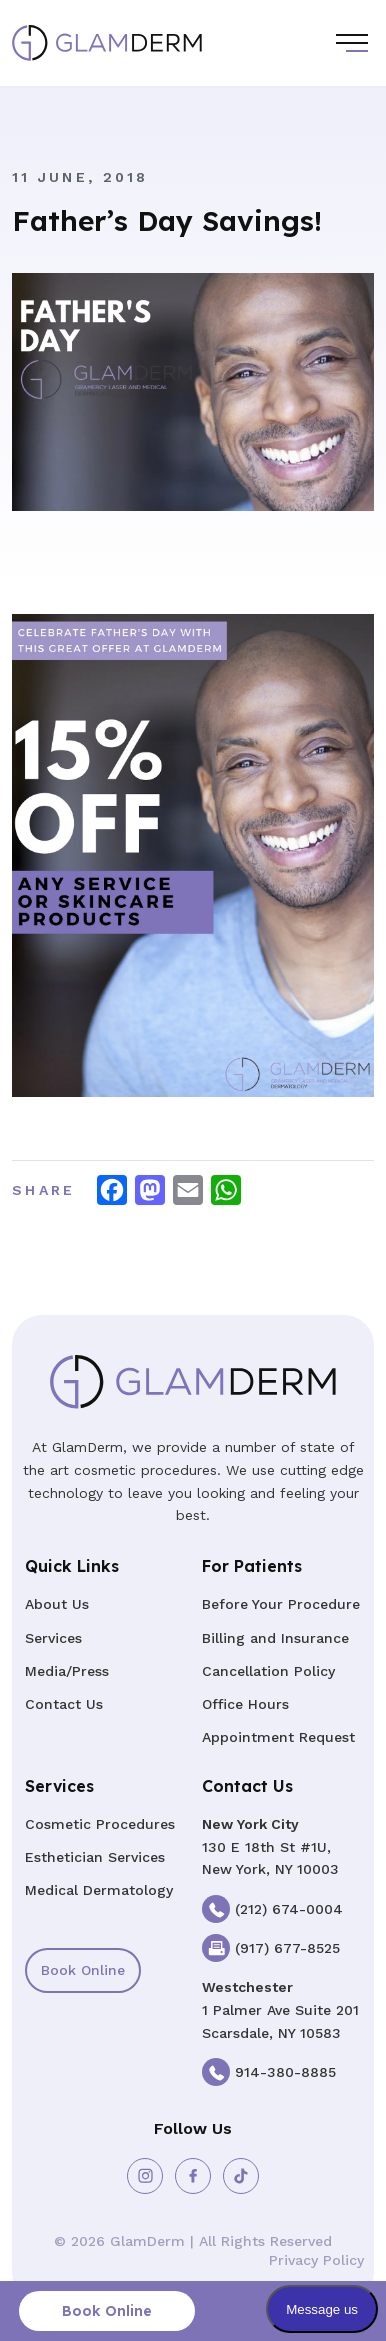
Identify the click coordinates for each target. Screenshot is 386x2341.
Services (53, 1638)
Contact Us (64, 1704)
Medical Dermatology (99, 1890)
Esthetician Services (95, 1857)
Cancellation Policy (268, 1671)
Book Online (83, 1970)
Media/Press (67, 1671)
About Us (57, 1604)
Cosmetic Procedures (100, 1824)
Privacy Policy (316, 2260)
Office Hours (245, 1704)
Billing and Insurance (275, 1638)
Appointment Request (278, 1737)
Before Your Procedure (281, 1604)
